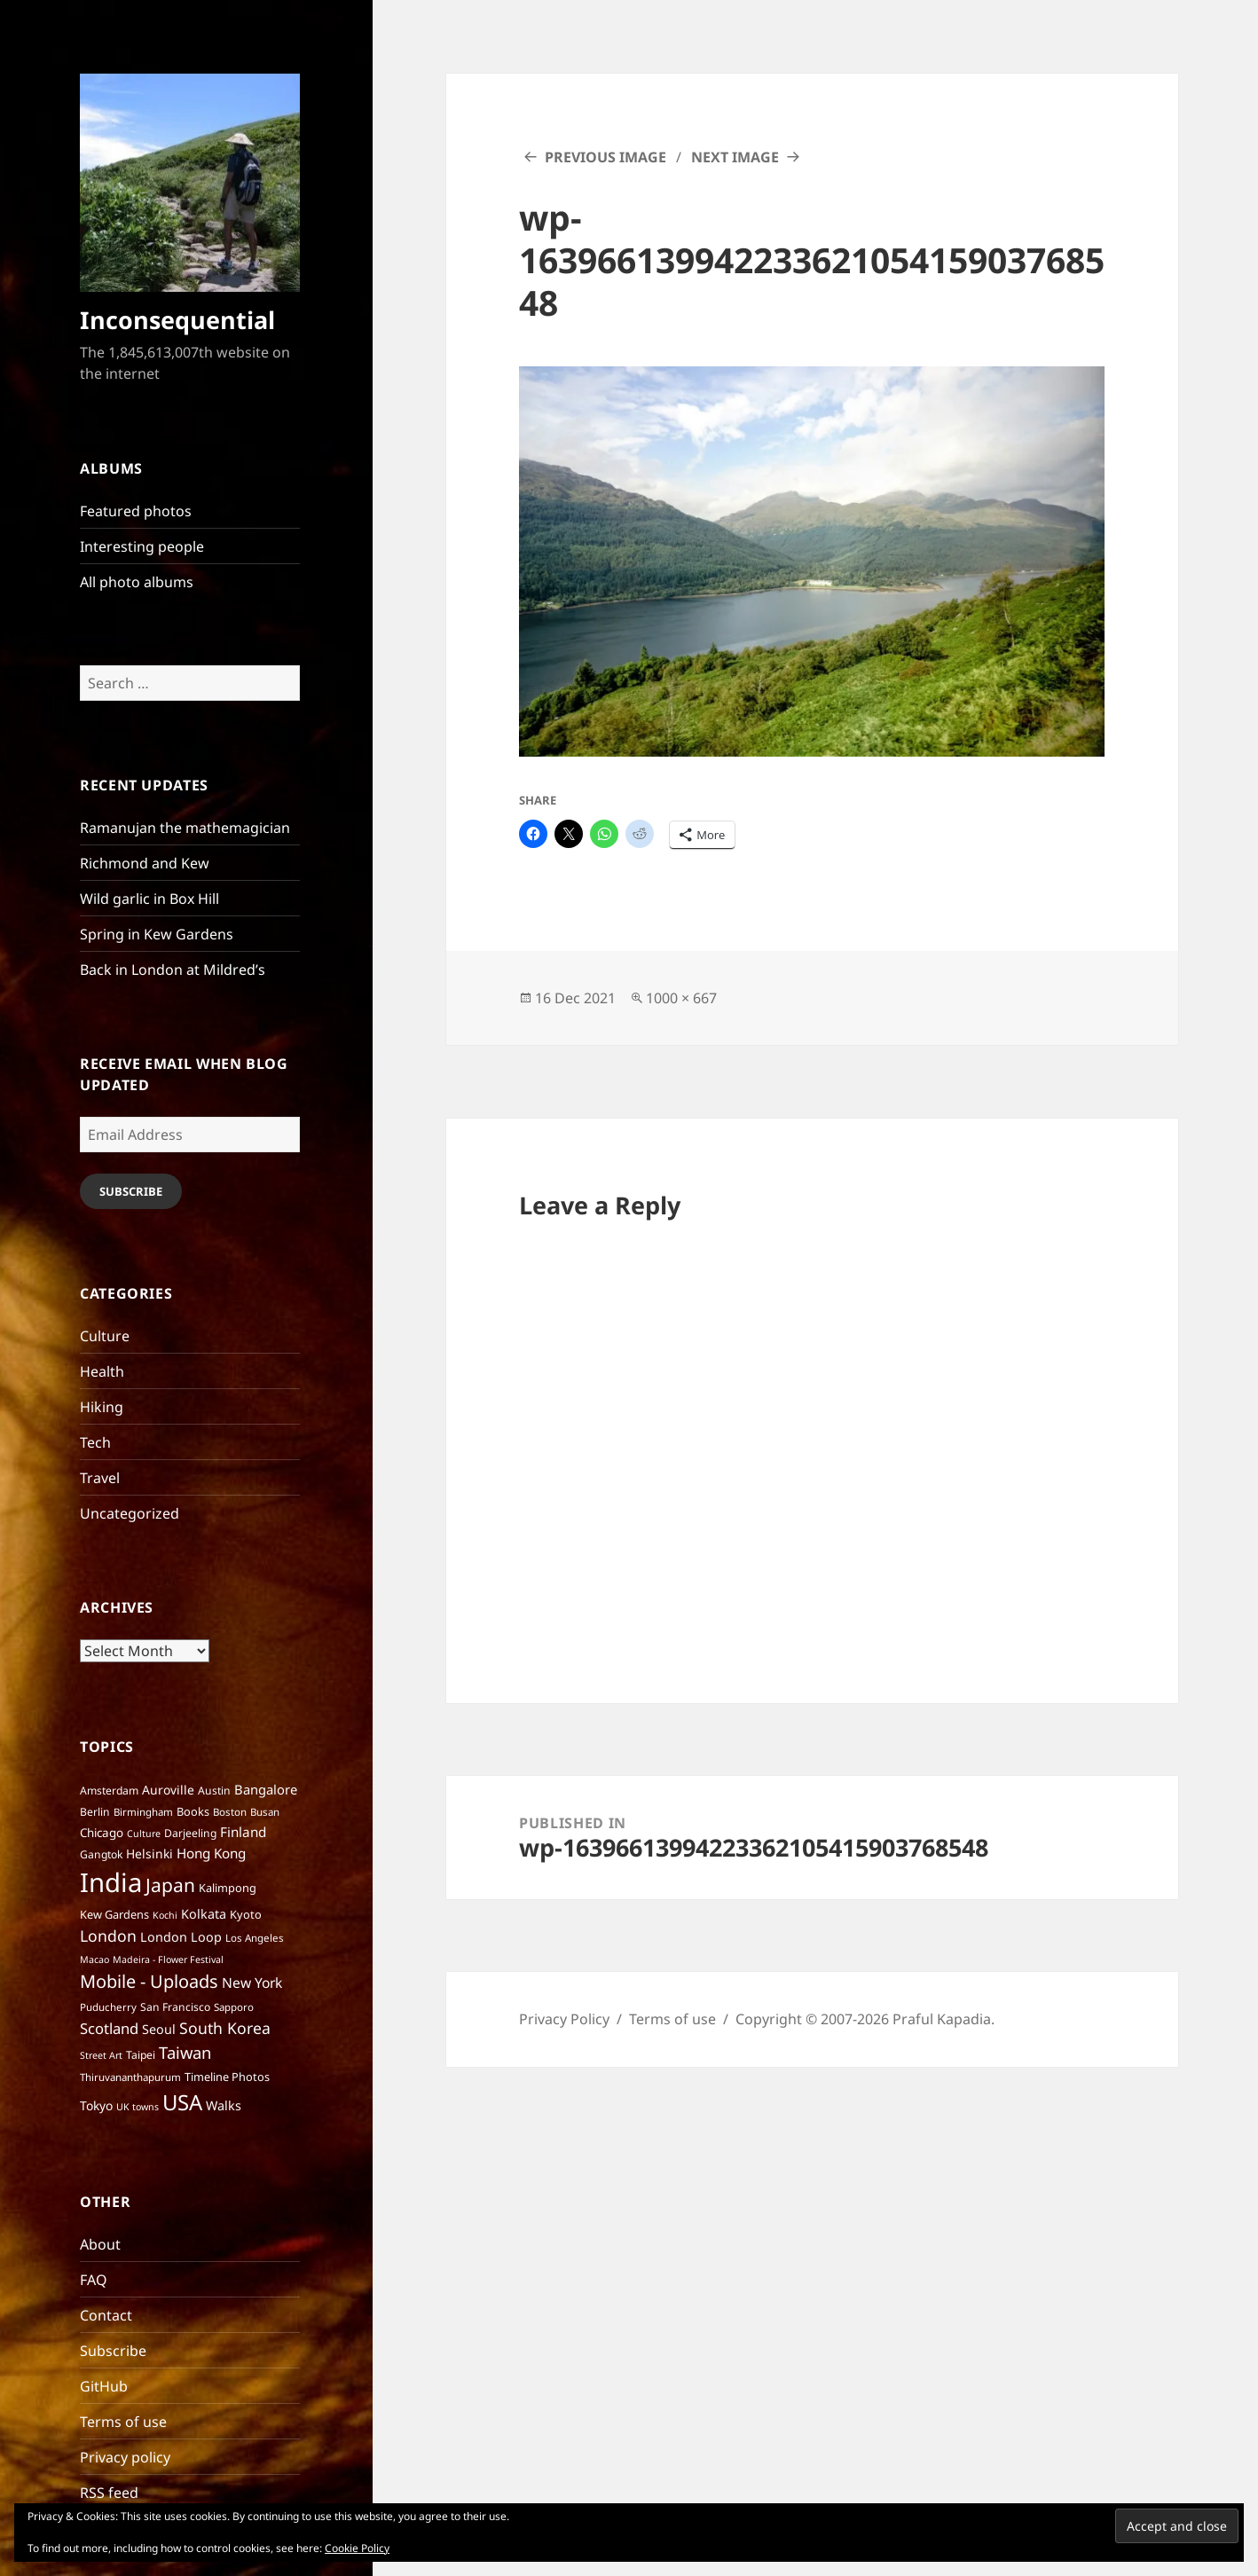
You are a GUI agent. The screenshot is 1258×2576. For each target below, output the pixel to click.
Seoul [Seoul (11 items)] (159, 2029)
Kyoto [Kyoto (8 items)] (246, 1914)
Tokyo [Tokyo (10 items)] (96, 2105)
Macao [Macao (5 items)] (94, 1959)
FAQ (93, 2279)
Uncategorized (129, 1513)
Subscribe (130, 1191)
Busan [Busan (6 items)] (264, 1811)
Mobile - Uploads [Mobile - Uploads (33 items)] (149, 1981)
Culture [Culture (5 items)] (144, 1833)
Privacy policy (125, 2457)
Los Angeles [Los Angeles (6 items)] (254, 1937)
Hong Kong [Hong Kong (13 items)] (211, 1853)
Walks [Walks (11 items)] (223, 2105)
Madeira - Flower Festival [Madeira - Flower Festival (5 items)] (168, 1959)
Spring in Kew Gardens (156, 934)
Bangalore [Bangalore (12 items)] (265, 1789)
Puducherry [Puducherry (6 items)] (108, 2007)
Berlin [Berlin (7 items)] (95, 1811)
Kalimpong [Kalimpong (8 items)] (227, 1888)
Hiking (101, 1407)
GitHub (104, 2386)
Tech (95, 1442)
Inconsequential (177, 319)
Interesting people (142, 546)
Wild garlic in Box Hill (149, 898)
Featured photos (136, 511)
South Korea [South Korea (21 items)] (225, 2027)
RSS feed (109, 2492)
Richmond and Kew (144, 863)
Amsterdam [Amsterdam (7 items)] (109, 1790)
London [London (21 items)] (108, 1935)
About (100, 2244)
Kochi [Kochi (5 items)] (165, 1915)
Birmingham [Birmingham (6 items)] (143, 1811)
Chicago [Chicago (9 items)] (101, 1833)
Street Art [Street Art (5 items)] (101, 2055)
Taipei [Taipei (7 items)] (140, 2054)
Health (102, 1371)
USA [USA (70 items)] (182, 2102)
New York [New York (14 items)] (252, 1982)
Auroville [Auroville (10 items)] (168, 1789)
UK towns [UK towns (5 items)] (137, 2107)
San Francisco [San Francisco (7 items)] (175, 2006)
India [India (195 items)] (111, 1882)
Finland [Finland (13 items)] (243, 1832)
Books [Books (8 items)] (193, 1811)
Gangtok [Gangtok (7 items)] (101, 1854)
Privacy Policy (564, 2019)
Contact (106, 2315)
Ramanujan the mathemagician (185, 827)
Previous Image (605, 157)
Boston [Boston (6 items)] (230, 1811)
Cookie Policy (357, 2548)
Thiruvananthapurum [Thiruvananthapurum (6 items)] (130, 2077)
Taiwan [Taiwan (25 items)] (185, 2052)
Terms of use (123, 2421)
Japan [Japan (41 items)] (170, 1884)
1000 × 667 (681, 998)
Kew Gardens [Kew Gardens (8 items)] (114, 1914)
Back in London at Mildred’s (172, 969)
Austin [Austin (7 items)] (214, 1790)
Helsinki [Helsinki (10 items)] (149, 1853)
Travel (100, 1478)
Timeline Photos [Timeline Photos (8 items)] (227, 2077)
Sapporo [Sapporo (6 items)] (234, 2007)
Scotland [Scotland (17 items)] (109, 2028)
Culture (105, 1336)
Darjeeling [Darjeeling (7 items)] (190, 1833)
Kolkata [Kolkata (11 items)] (203, 1913)
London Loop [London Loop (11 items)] (181, 1936)
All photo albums (136, 582)
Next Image (735, 157)
